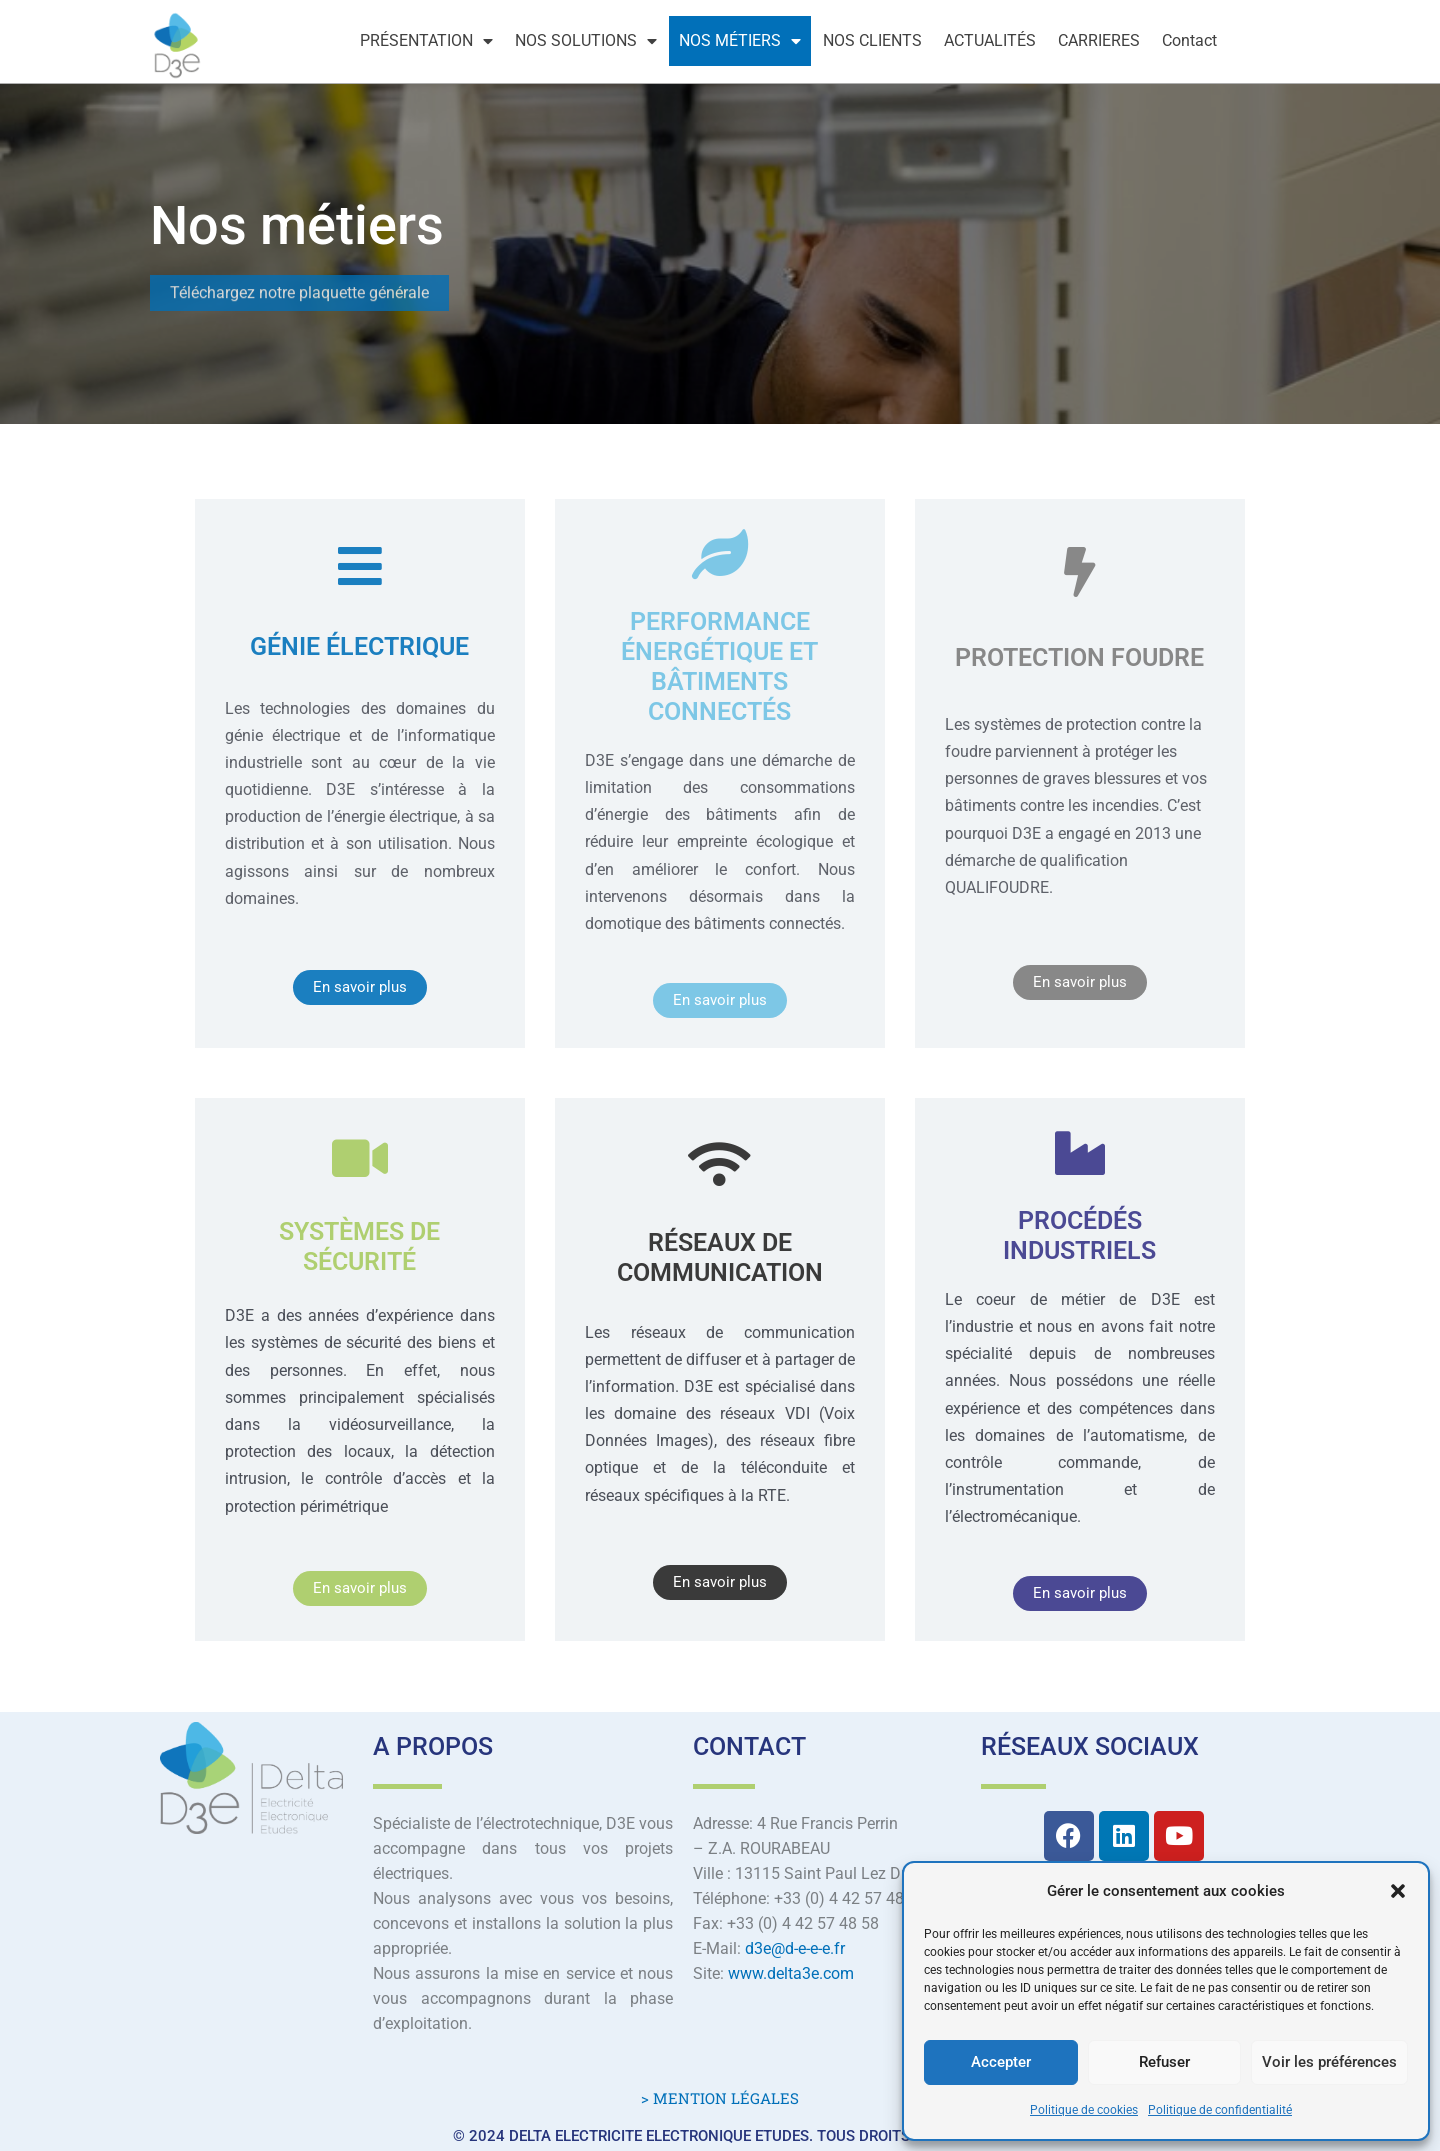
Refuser (1164, 2062)
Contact (1189, 40)
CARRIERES (1099, 40)
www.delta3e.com (791, 1973)
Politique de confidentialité (1220, 2110)
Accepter (1001, 2062)
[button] (1398, 1891)
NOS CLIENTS (872, 40)
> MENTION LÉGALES (720, 2098)
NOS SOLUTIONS (586, 41)
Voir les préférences (1329, 2062)
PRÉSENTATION (426, 41)
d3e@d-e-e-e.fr (795, 1948)
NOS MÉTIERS (740, 41)
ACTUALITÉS (990, 40)
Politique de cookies (1084, 2110)
